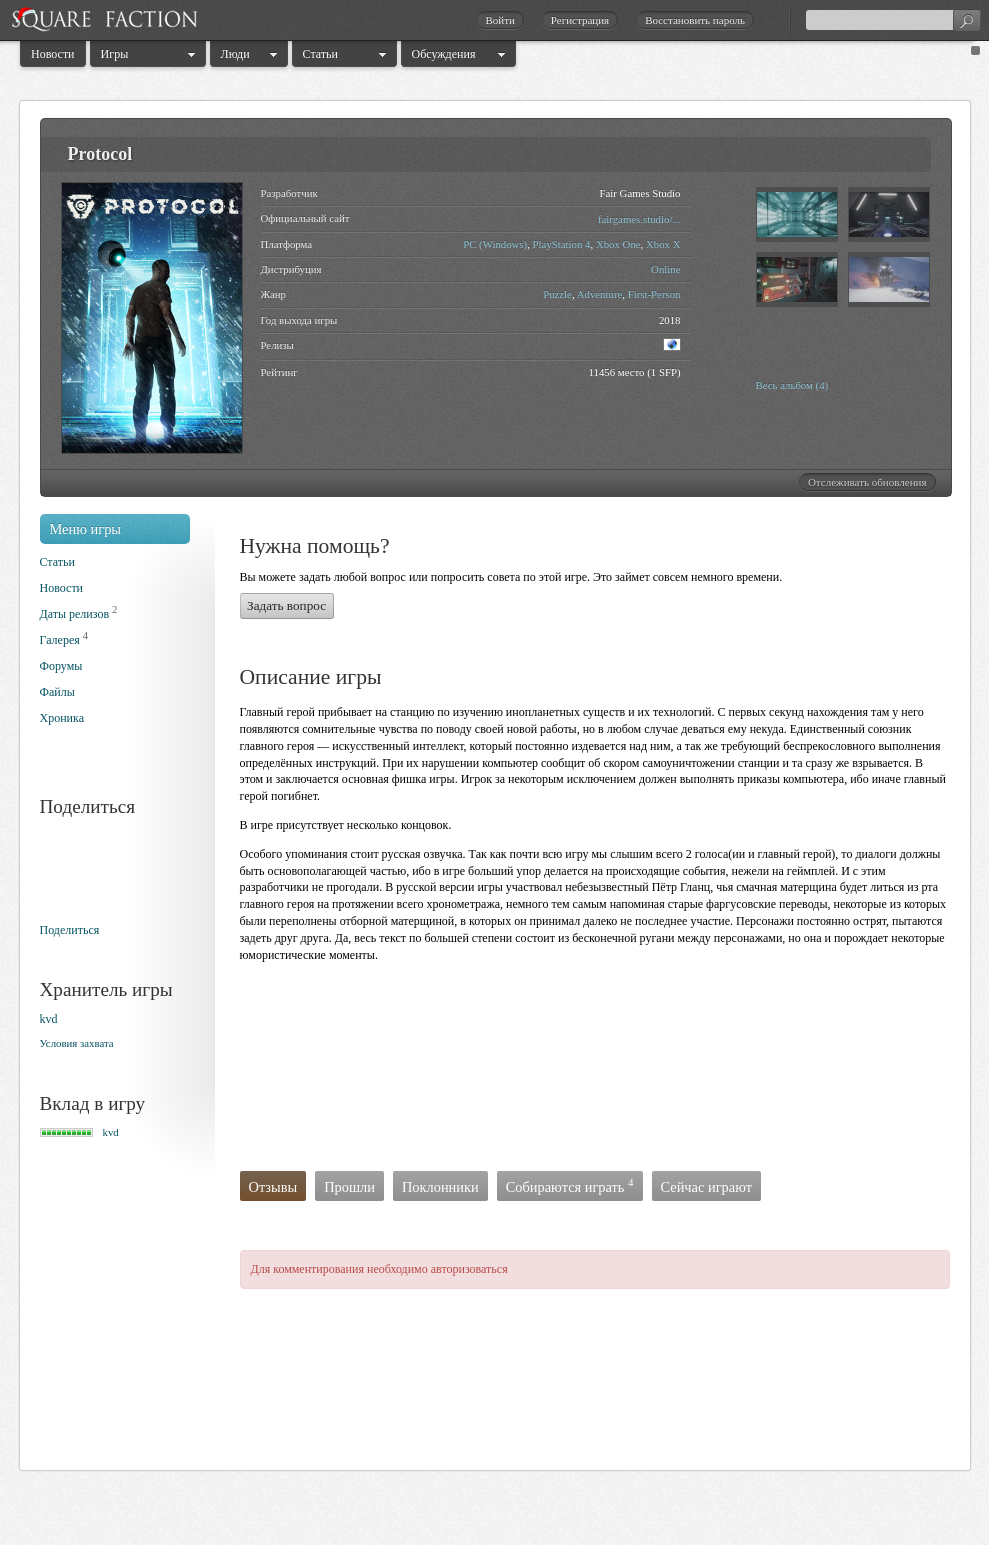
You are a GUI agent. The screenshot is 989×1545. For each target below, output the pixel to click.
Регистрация (580, 20)
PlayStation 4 (562, 244)
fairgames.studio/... (639, 219)
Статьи (320, 54)
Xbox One (618, 244)
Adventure (600, 294)
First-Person (654, 294)
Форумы (61, 666)
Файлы (57, 692)
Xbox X (663, 244)
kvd (49, 1019)
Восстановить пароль (695, 20)
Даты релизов (75, 614)
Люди (235, 54)
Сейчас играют (707, 1187)
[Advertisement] (322, 1072)
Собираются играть (570, 1186)
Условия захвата (77, 1043)
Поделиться (70, 930)
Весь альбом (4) (792, 385)
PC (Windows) (495, 244)
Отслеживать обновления (867, 482)
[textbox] (893, 20)
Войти (499, 20)
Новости (53, 54)
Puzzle (557, 294)
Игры (115, 54)
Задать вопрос (286, 605)
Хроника (62, 718)
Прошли (349, 1187)
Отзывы (273, 1187)
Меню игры (86, 529)
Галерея (60, 640)
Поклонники (440, 1187)
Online (665, 269)
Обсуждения (444, 54)
